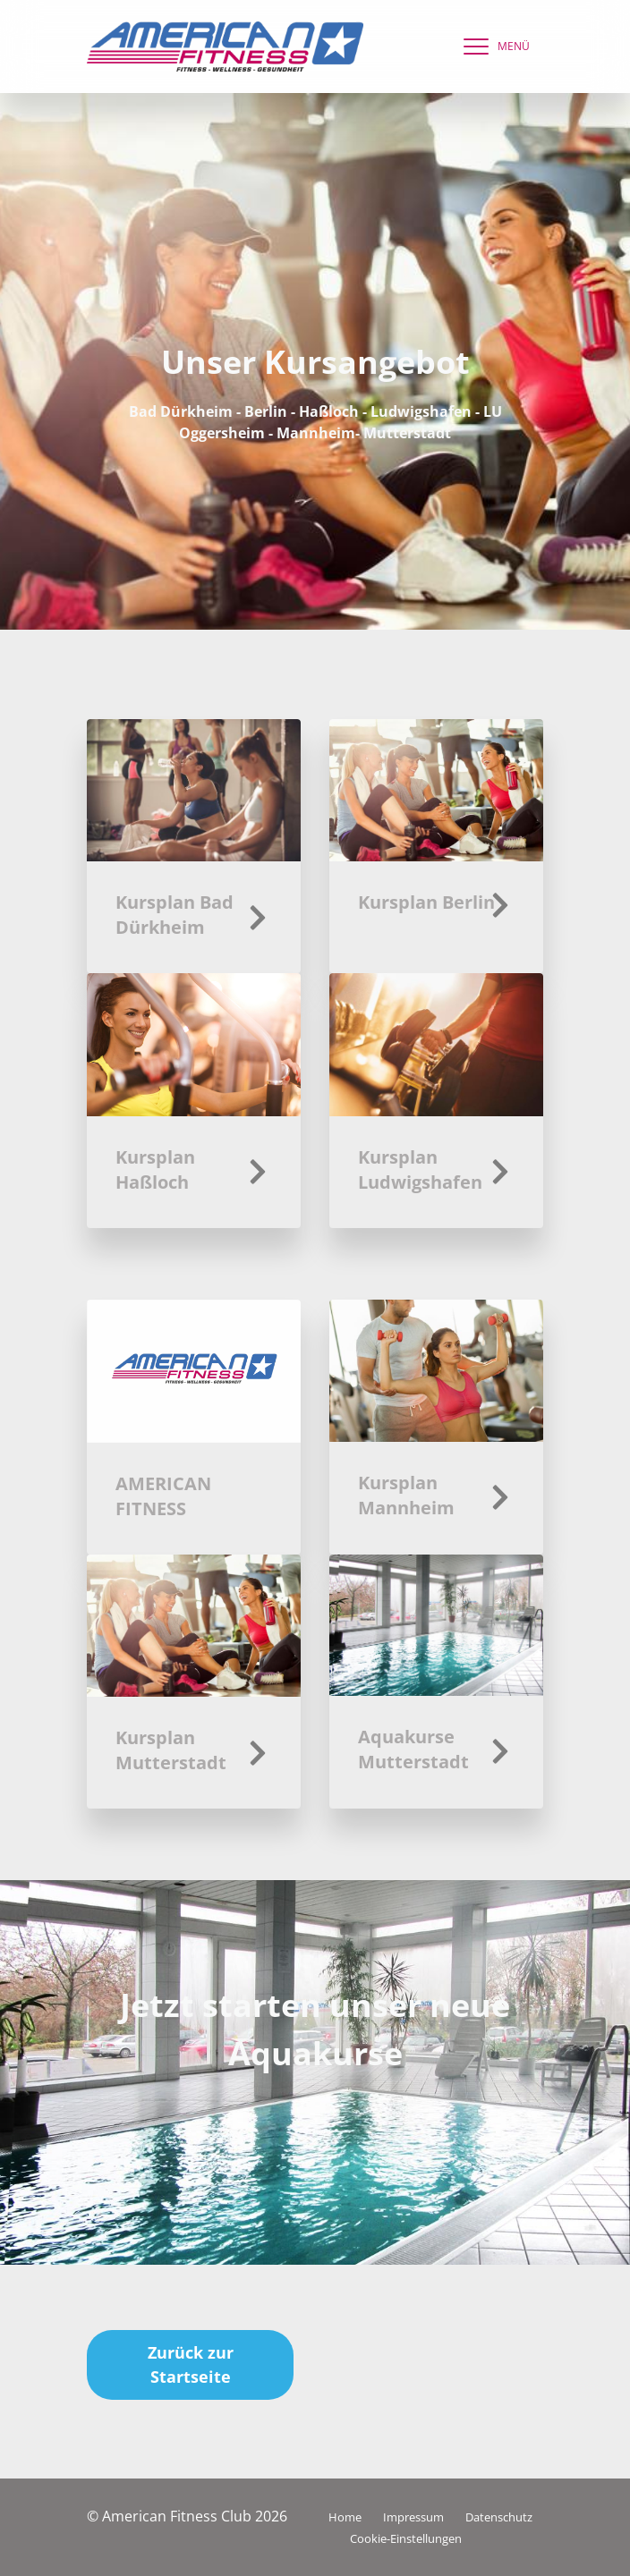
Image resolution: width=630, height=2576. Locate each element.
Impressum (413, 2517)
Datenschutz (498, 2517)
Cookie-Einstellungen (406, 2538)
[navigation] (492, 46)
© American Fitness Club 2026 (187, 2516)
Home (345, 2517)
